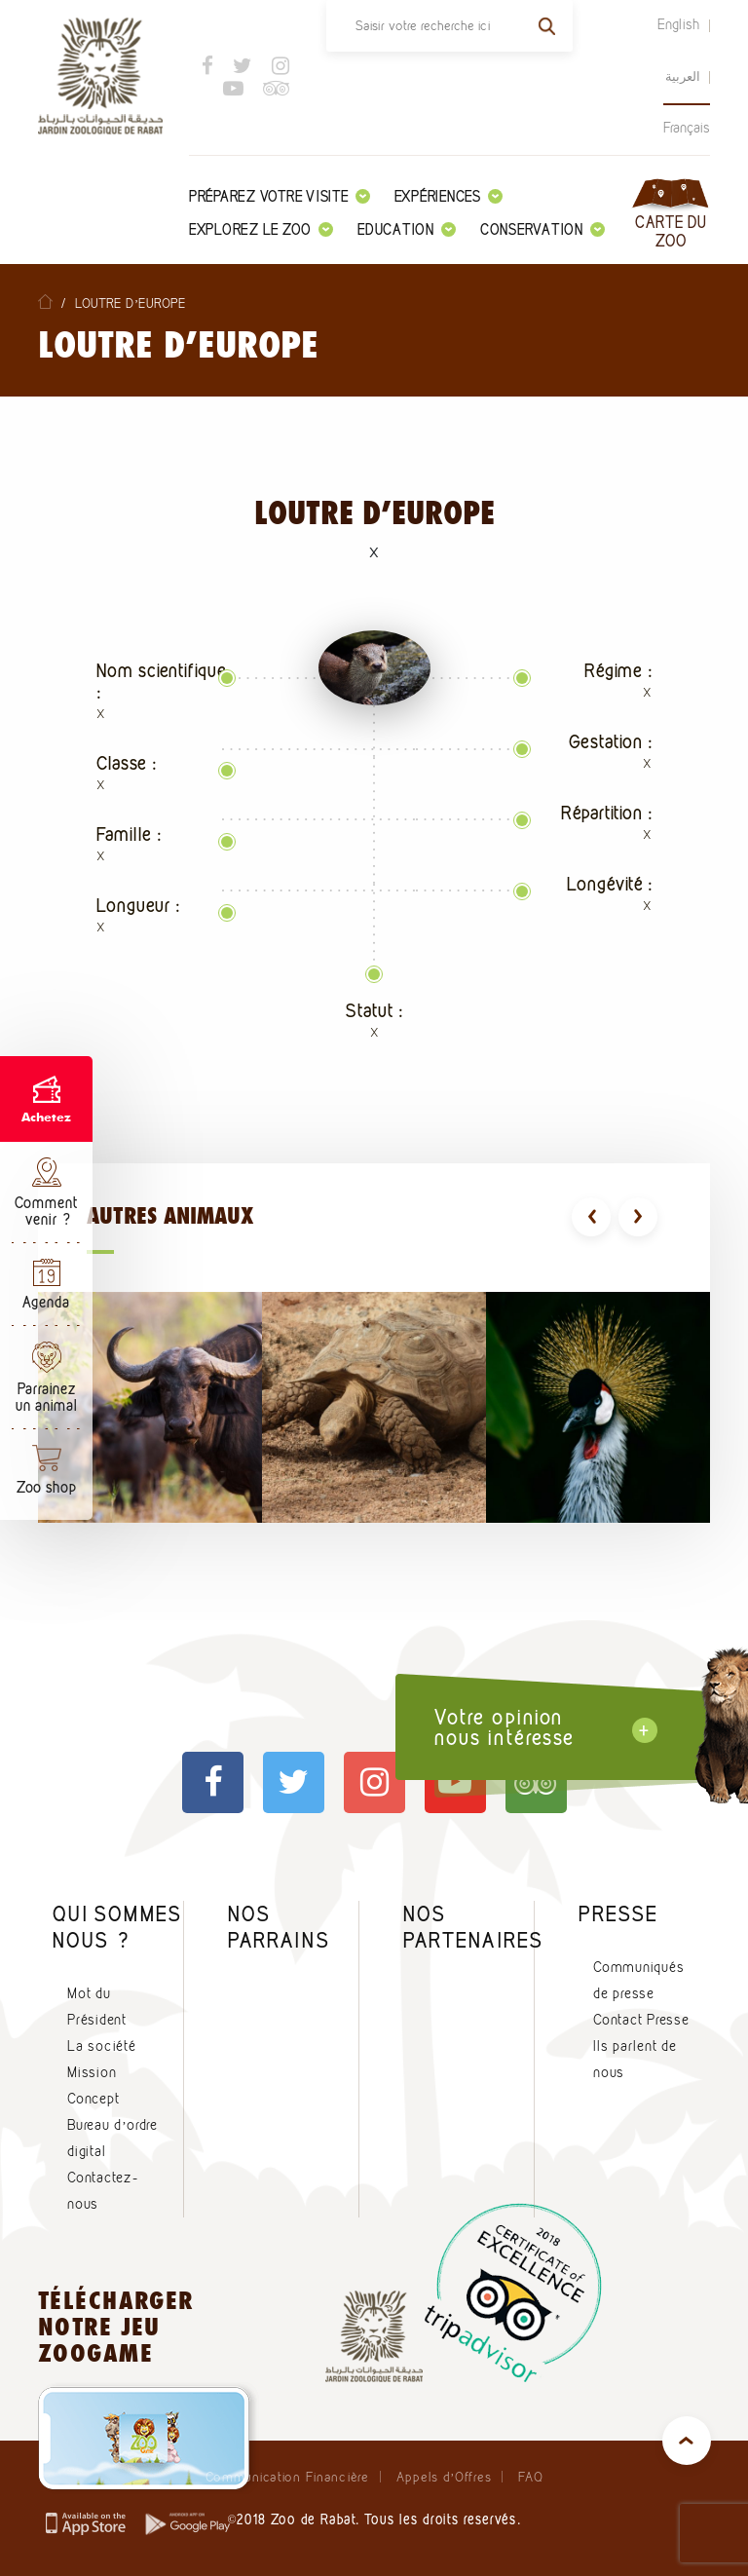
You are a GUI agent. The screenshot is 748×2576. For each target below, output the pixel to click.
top (686, 2440)
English (678, 24)
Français (686, 127)
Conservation (542, 229)
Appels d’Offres (444, 2476)
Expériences (448, 196)
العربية (682, 76)
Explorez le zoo (261, 229)
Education (406, 229)
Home (45, 301)
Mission (91, 2072)
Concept (93, 2098)
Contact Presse (641, 2019)
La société (101, 2046)
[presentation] (591, 1216)
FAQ (530, 2476)
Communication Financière (287, 2476)
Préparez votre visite (279, 196)
